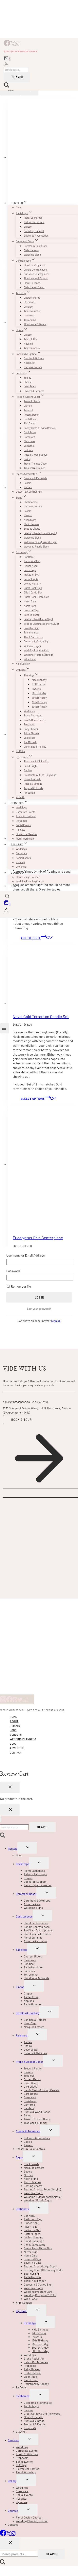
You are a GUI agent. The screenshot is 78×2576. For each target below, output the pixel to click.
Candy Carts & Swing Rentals (39, 428)
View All (20, 797)
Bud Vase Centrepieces (36, 274)
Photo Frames (31, 524)
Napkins (28, 343)
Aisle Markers (31, 250)
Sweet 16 (36, 688)
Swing (27, 459)
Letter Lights (31, 579)
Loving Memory (32, 583)
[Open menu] (4, 1028)
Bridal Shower (31, 733)
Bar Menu (29, 556)
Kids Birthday (39, 679)
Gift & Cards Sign (33, 592)
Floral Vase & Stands (35, 324)
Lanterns (29, 315)
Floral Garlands (32, 282)
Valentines (29, 737)
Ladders (28, 450)
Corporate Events (25, 812)
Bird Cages (30, 423)
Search (17, 77)
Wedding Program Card (36, 650)
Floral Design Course (27, 877)
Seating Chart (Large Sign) (38, 619)
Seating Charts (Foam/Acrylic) (40, 533)
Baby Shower (31, 729)
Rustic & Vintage (33, 783)
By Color (20, 751)
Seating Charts (32, 528)
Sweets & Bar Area (34, 391)
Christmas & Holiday (35, 746)
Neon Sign (29, 362)
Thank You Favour (33, 637)
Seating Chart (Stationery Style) (41, 623)
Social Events (23, 825)
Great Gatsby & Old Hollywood (40, 775)
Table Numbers (32, 311)
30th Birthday (39, 702)
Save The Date (31, 614)
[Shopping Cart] (7, 58)
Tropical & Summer (34, 468)
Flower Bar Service (26, 834)
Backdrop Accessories (36, 235)
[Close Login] (10, 1810)
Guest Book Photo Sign (36, 596)
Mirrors (28, 515)
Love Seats (30, 386)
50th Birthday (39, 706)
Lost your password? (39, 1308)
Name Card (30, 605)
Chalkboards (31, 502)
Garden (28, 770)
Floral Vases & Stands (36, 278)
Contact (17, 886)
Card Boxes (30, 432)
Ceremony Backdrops (36, 245)
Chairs (27, 382)
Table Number (31, 632)
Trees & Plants (32, 401)
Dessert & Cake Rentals (29, 491)
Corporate (29, 436)
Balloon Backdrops (34, 222)
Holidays (20, 829)
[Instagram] (17, 45)
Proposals (29, 724)
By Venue (21, 866)
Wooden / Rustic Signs (36, 546)
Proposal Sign (31, 610)
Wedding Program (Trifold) (38, 654)
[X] (12, 45)
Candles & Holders (34, 358)
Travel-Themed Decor (36, 463)
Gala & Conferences (34, 720)
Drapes (28, 226)
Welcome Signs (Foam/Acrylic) (40, 542)
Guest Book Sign (33, 588)
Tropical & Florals (33, 788)
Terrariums (30, 320)
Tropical (28, 410)
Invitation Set (31, 574)
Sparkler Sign (31, 628)
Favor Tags (30, 570)
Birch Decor (30, 419)
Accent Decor (31, 414)
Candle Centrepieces (35, 269)
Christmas (29, 441)
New (18, 207)
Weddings (29, 711)
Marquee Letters (33, 367)
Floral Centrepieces (35, 265)
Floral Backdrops (33, 217)
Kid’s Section (23, 663)
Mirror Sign (30, 601)
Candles (28, 306)
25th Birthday (39, 697)
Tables (27, 377)
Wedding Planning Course (30, 881)
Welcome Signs (32, 254)
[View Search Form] (7, 896)
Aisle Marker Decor (34, 287)
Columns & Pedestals (35, 478)
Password (13, 1271)
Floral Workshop (25, 838)
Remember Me (19, 1286)
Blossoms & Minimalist (36, 761)
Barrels (28, 405)
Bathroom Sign (32, 561)
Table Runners (32, 348)
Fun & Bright (31, 766)
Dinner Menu (31, 565)
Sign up (56, 1320)
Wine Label (30, 659)
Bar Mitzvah (30, 742)
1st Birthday (38, 684)
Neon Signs (30, 519)
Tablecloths (30, 339)
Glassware (29, 302)
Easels (27, 482)
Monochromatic (32, 779)
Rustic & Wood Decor (35, 454)
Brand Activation (33, 715)
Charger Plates (32, 297)
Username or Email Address (25, 1255)
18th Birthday (39, 693)
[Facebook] (7, 45)
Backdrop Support (34, 231)
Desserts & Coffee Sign (36, 641)
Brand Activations (26, 816)
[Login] (6, 64)
